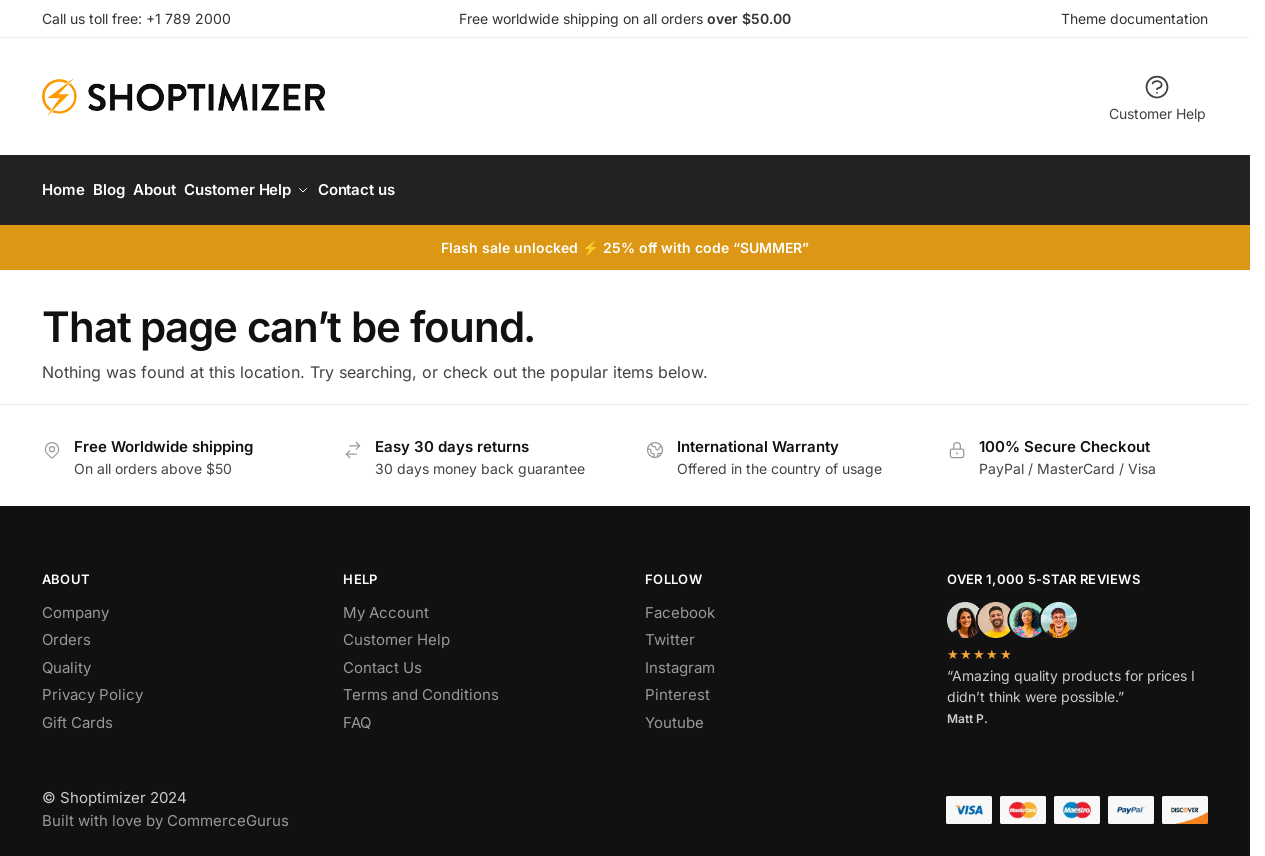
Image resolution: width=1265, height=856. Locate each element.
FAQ (357, 713)
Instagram (680, 658)
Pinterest (677, 686)
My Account (386, 603)
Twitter (670, 631)
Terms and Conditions (421, 686)
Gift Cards (77, 713)
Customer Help (1157, 97)
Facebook (680, 603)
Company (75, 603)
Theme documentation (1134, 18)
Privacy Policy (92, 686)
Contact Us (382, 658)
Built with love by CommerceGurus (165, 811)
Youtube (674, 713)
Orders (66, 631)
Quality (66, 658)
